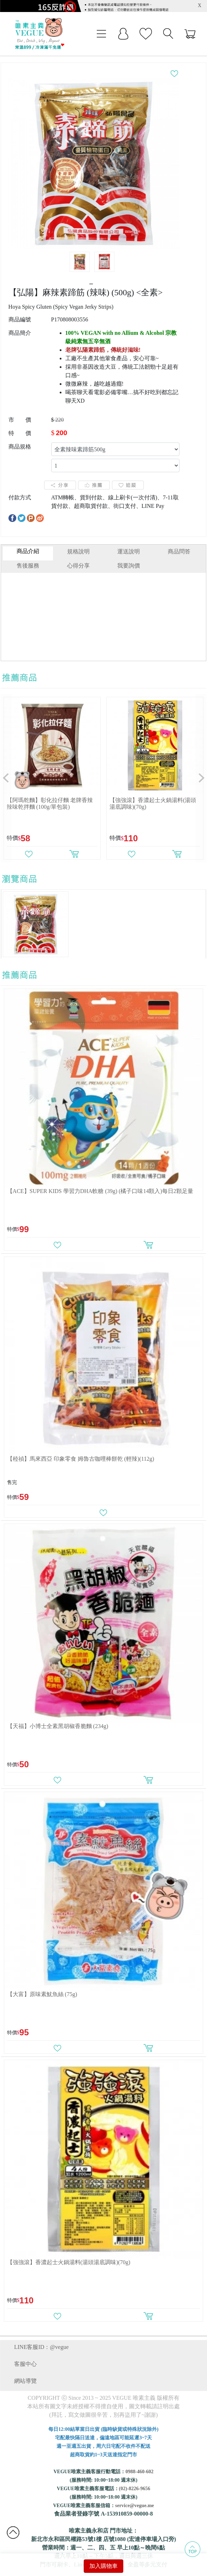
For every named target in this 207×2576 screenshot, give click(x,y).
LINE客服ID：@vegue (41, 2335)
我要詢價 (128, 554)
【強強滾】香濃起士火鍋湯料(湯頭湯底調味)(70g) (68, 2250)
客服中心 (25, 2352)
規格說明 (78, 539)
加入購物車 (103, 2566)
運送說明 (128, 539)
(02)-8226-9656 (134, 2476)
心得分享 (78, 554)
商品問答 (179, 539)
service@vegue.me (134, 2493)
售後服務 (28, 554)
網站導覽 (25, 2369)
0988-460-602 (139, 2459)
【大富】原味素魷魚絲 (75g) (42, 1982)
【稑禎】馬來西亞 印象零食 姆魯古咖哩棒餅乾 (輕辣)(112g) (80, 1447)
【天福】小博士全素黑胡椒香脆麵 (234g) (57, 1714)
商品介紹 (28, 539)
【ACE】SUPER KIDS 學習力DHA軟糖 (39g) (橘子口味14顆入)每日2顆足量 (100, 1179)
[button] (6, 766)
